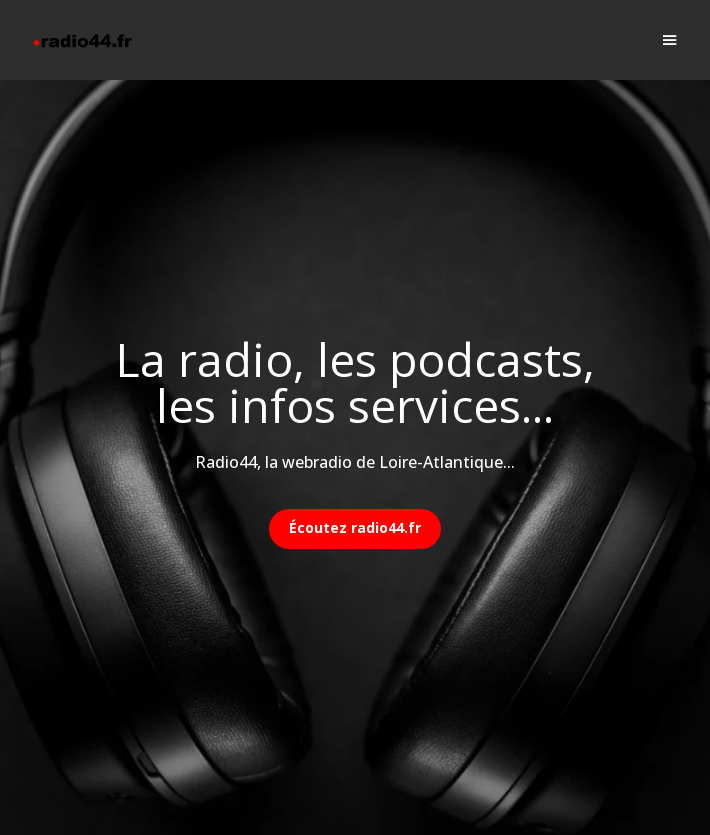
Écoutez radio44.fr (355, 527)
